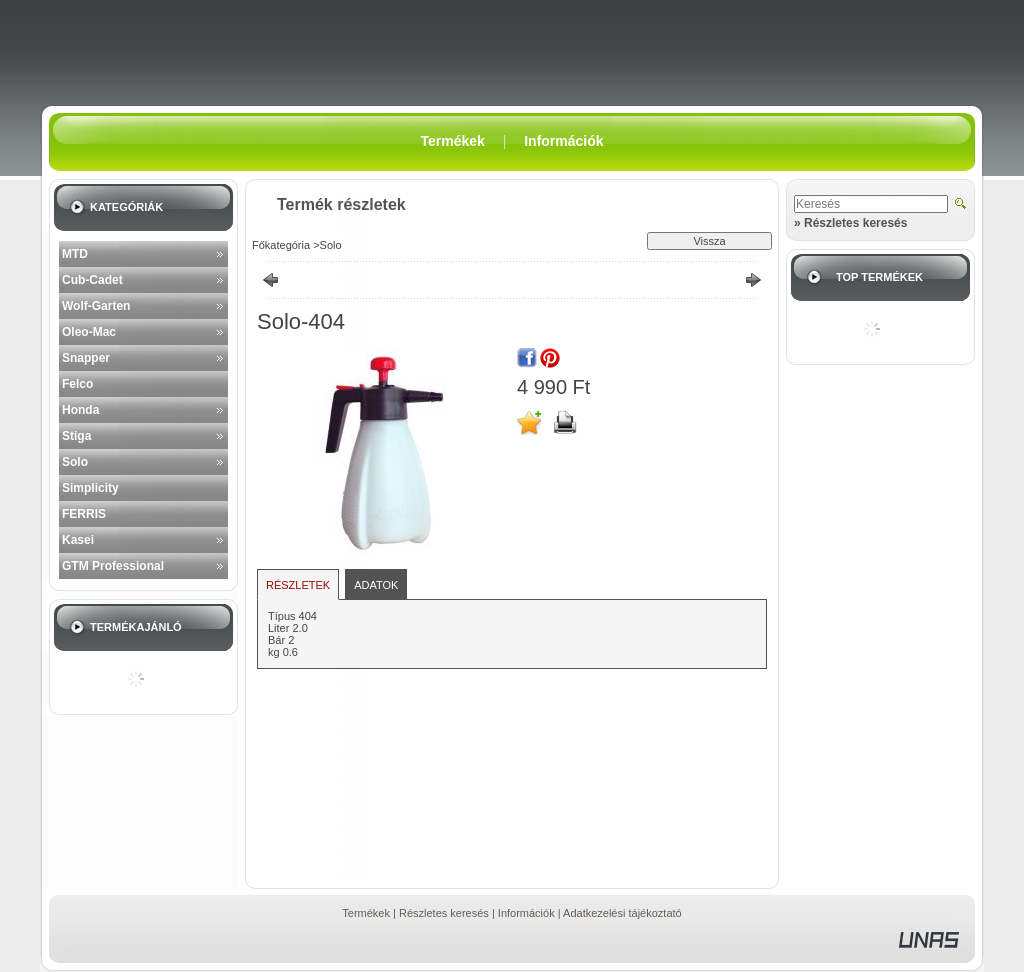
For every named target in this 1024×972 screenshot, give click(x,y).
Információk (526, 913)
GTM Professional (113, 566)
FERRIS (84, 514)
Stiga (76, 436)
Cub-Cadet (92, 280)
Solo (75, 462)
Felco (77, 384)
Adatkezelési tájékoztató (622, 913)
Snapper (86, 358)
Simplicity (90, 488)
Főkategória (281, 245)
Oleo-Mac (89, 332)
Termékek (366, 913)
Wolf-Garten (96, 306)
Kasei (78, 540)
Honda (80, 410)
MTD (75, 254)
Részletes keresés (444, 913)
